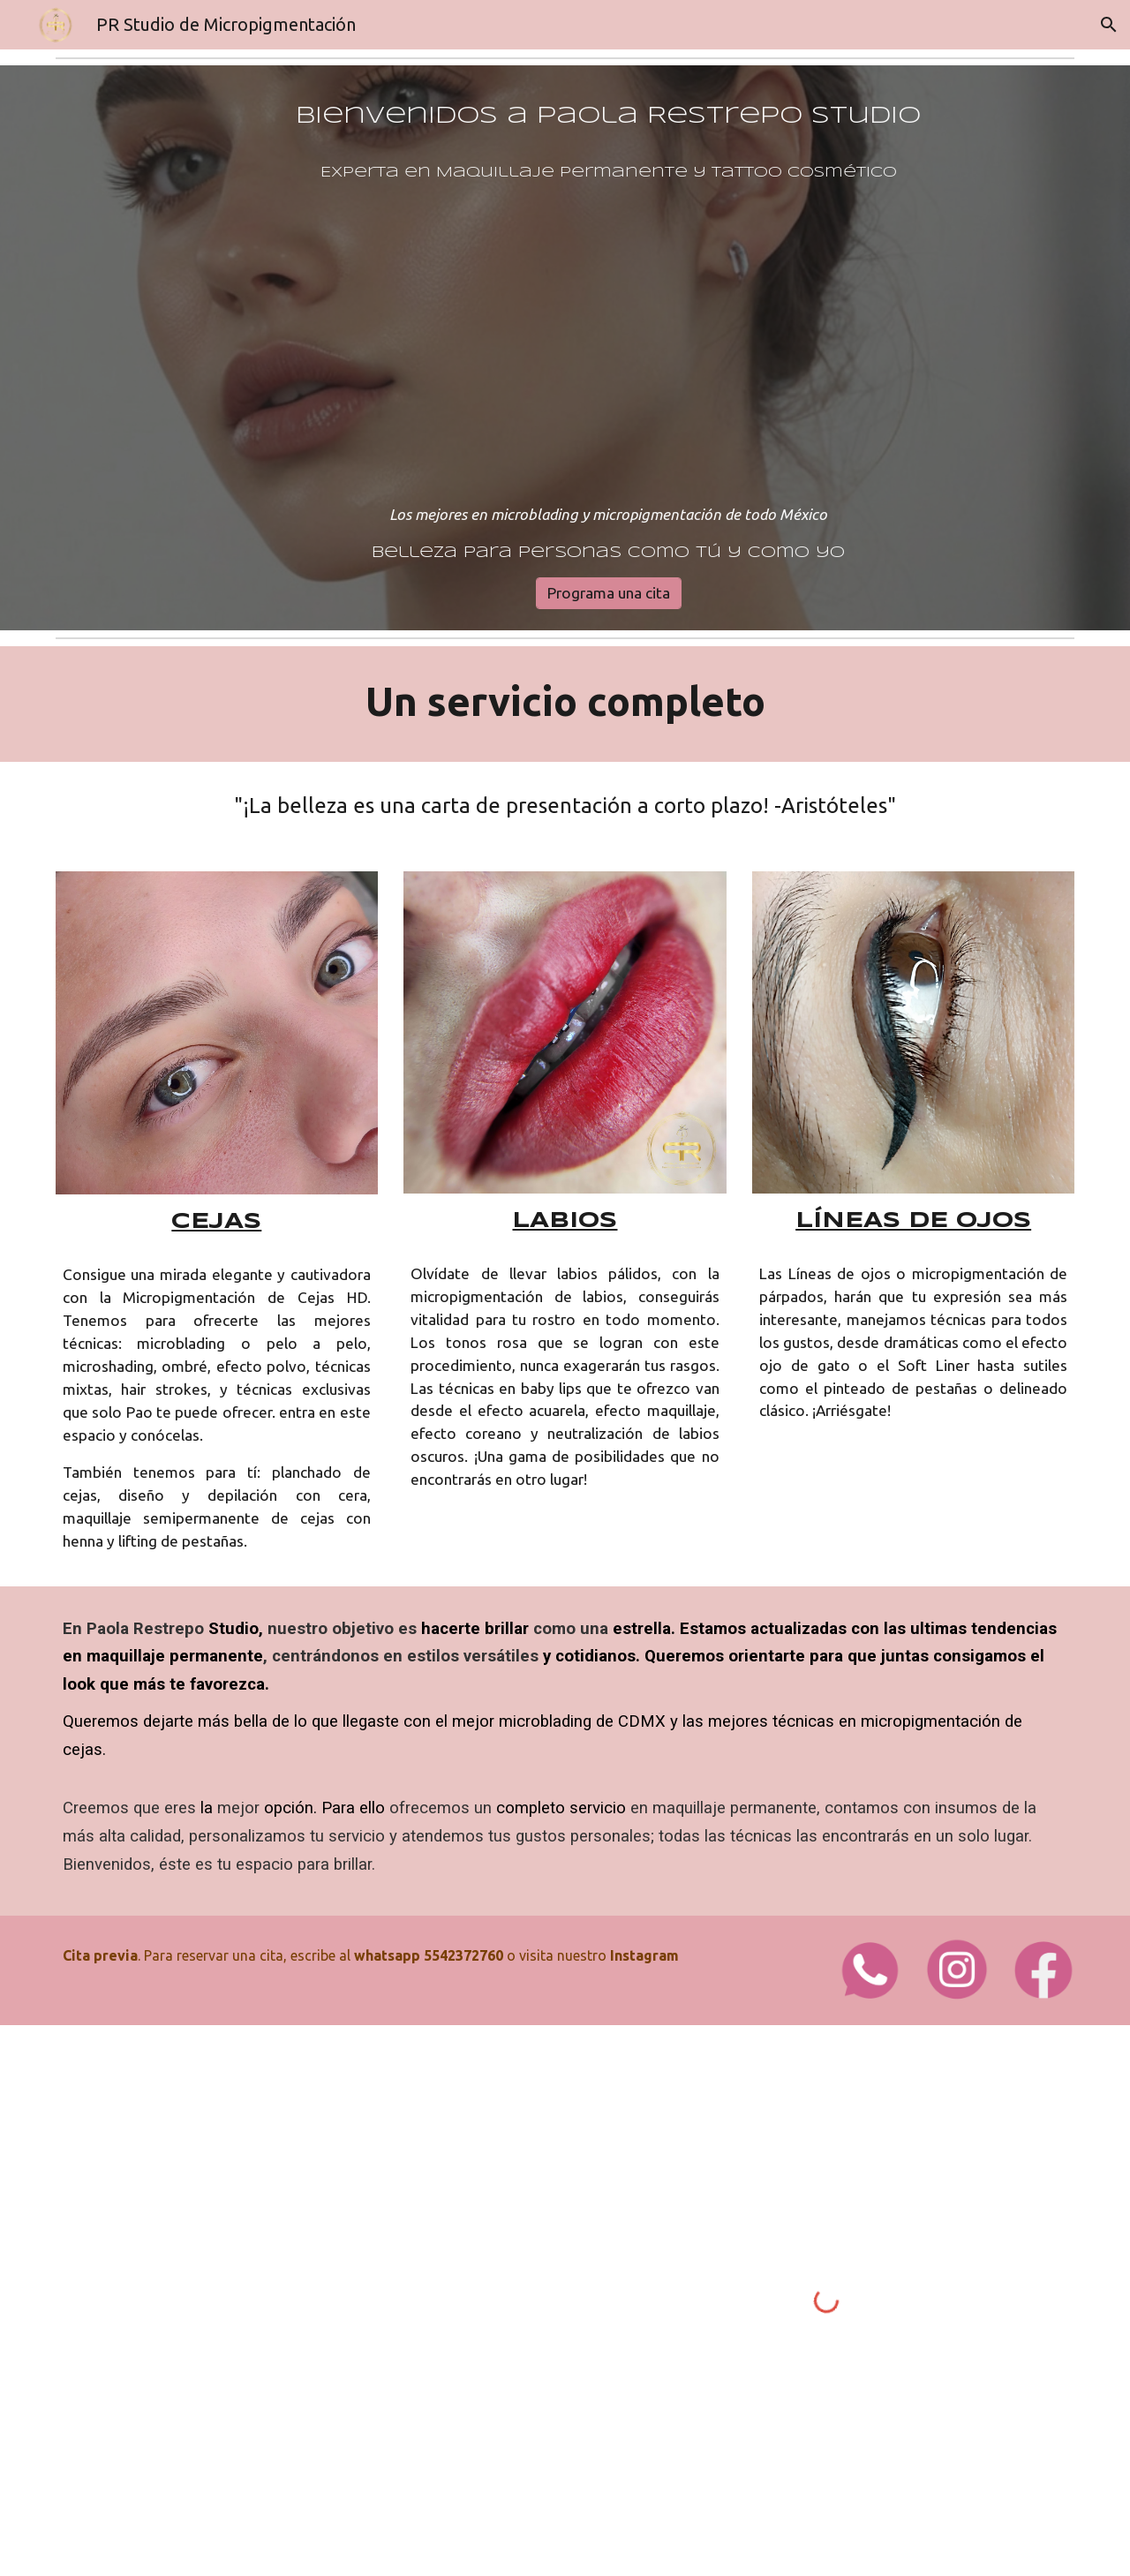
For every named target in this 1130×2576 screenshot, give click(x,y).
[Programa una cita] (609, 593)
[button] (1109, 25)
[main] (608, 332)
